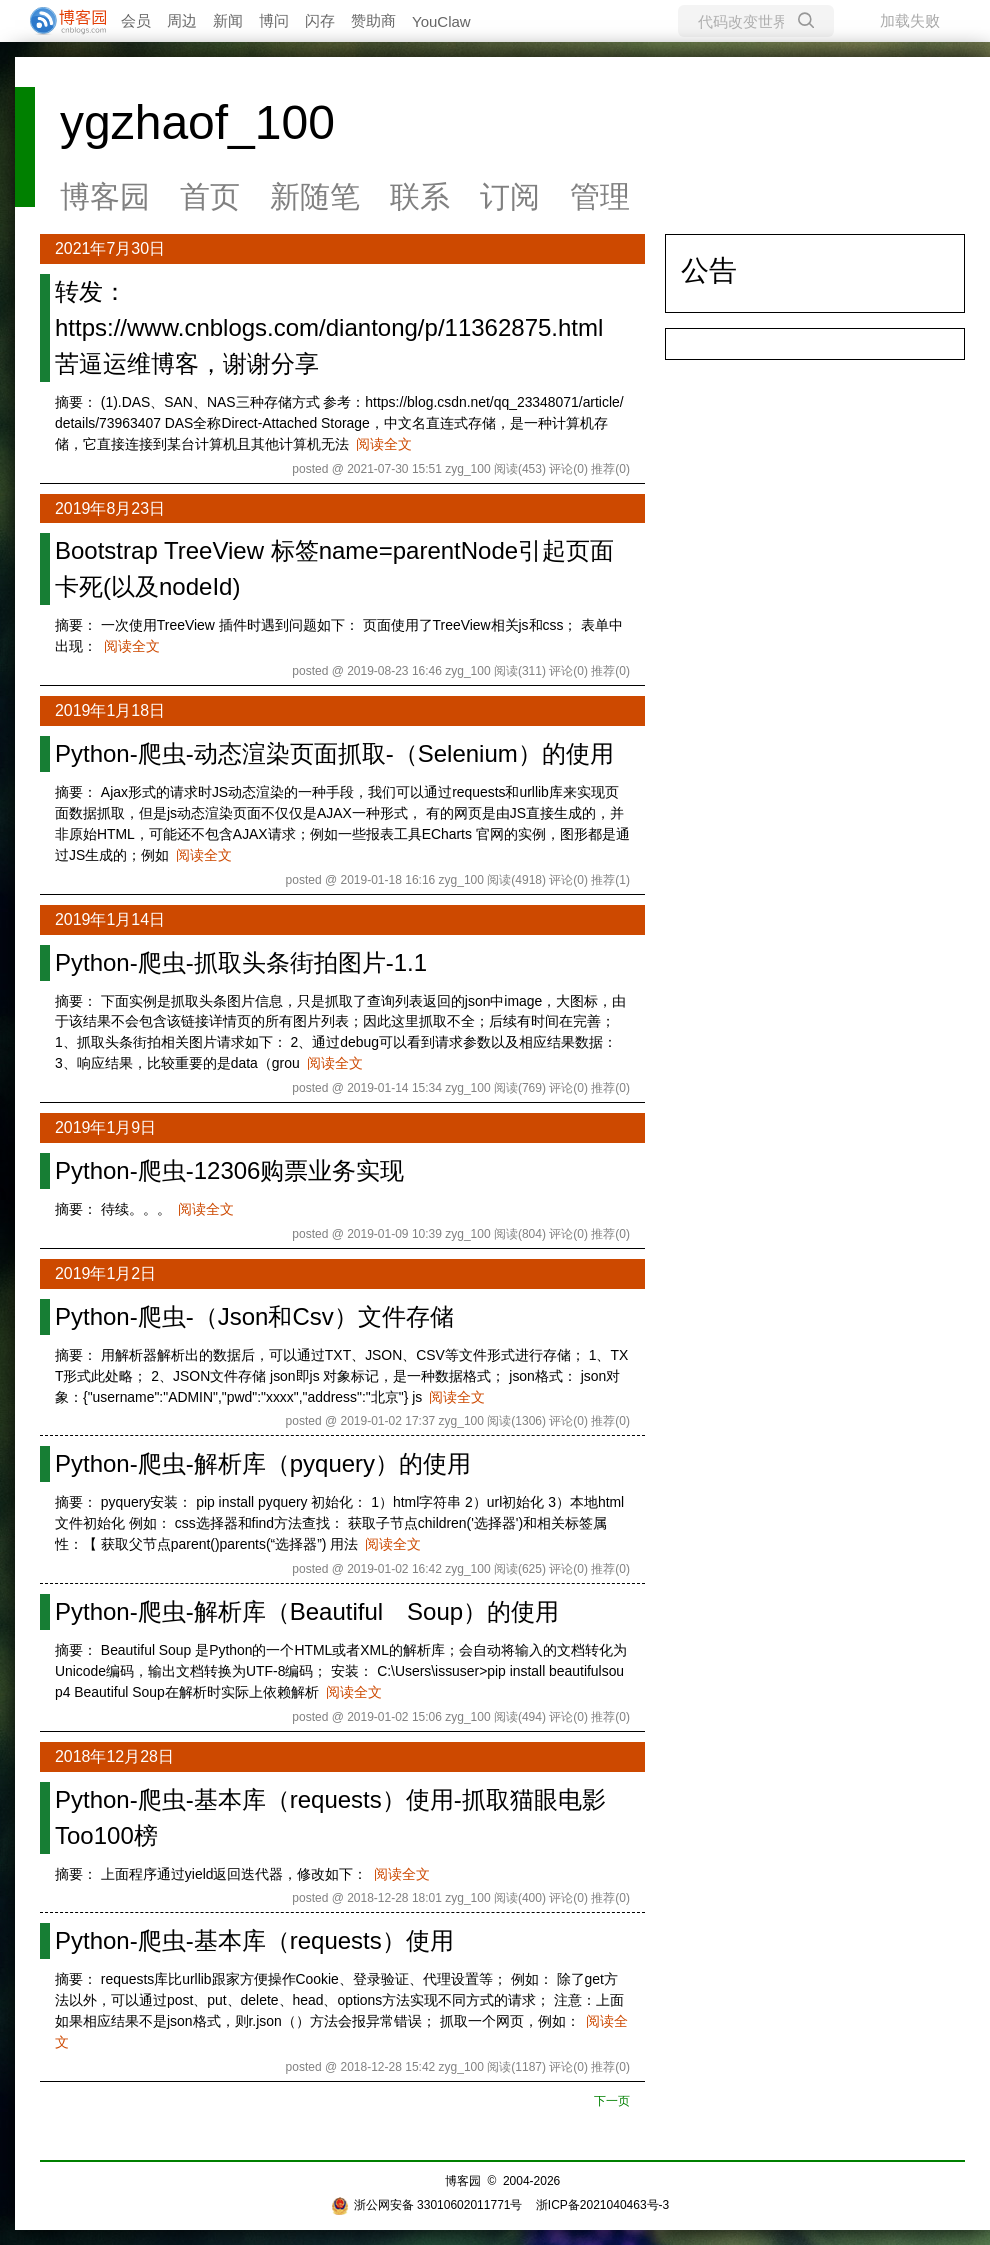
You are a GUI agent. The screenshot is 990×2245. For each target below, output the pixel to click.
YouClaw (441, 21)
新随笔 (315, 196)
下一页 (612, 2101)
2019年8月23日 (110, 508)
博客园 (105, 196)
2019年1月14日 (110, 919)
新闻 (228, 20)
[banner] (60, 21)
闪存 (320, 20)
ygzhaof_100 (197, 122)
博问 (274, 20)
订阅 (510, 196)
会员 (136, 20)
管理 (600, 196)
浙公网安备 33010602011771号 (427, 2205)
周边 (182, 20)
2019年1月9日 (105, 1127)
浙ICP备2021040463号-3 (602, 2205)
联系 (420, 196)
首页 (210, 196)
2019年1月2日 (105, 1273)
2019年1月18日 (110, 710)
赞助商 (373, 20)
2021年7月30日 (110, 248)
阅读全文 (384, 444)
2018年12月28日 (114, 1756)
